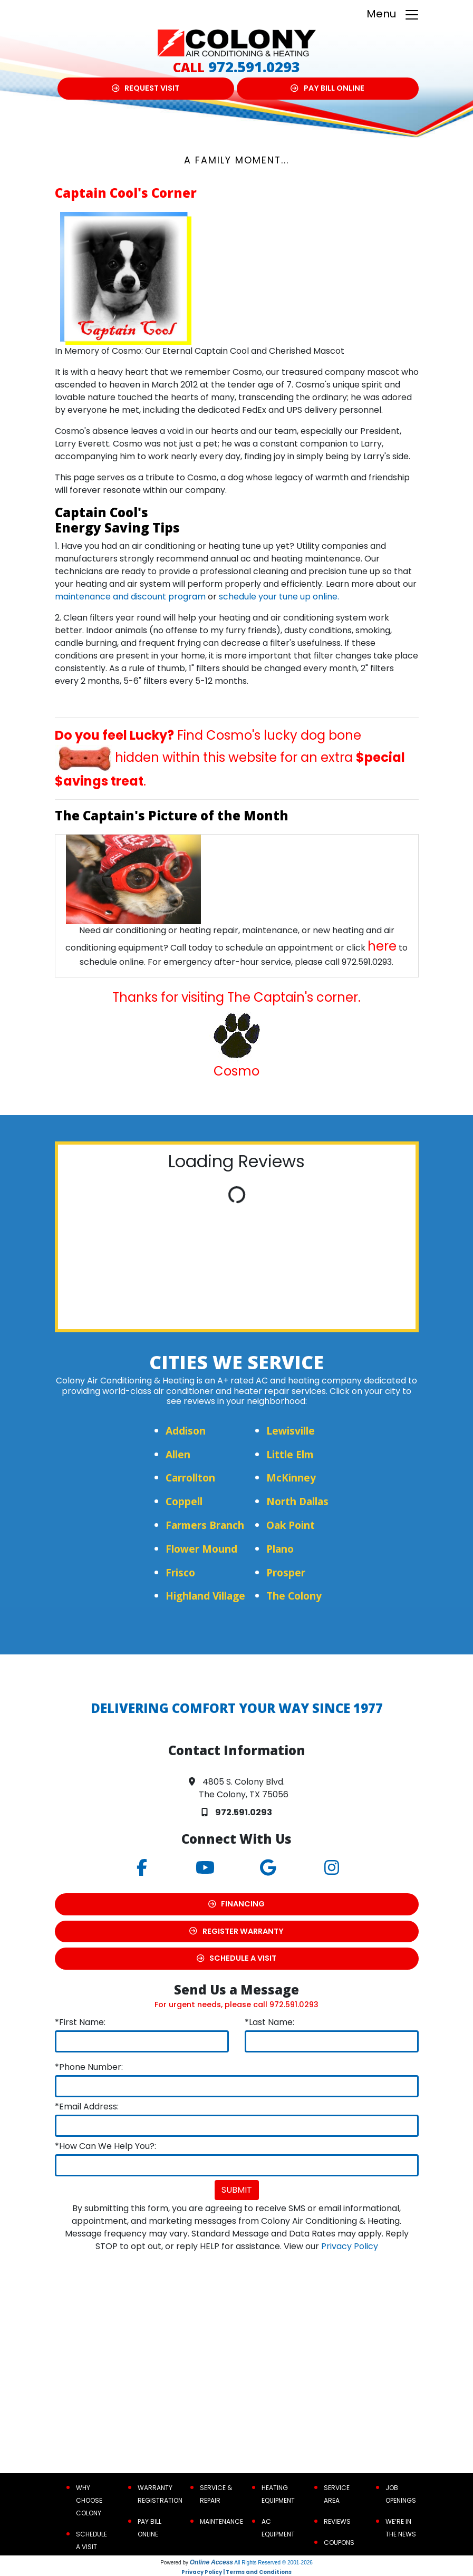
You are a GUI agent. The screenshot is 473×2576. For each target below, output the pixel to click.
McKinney (291, 1477)
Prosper (285, 1572)
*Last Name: (269, 2022)
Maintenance (221, 2521)
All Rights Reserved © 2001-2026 (273, 2562)
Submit (236, 2190)
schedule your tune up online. (279, 596)
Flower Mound (201, 1549)
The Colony (294, 1596)
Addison (186, 1430)
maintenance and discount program (130, 596)
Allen (178, 1454)
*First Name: (80, 2022)
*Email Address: (87, 2106)
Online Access (211, 2562)
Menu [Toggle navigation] (393, 14)
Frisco (180, 1572)
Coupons (339, 2542)
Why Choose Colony (89, 2500)
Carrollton (190, 1477)
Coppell (184, 1501)
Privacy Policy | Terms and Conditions (236, 2572)
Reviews (337, 2521)
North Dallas (297, 1501)
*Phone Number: (89, 2067)
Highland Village (205, 1596)
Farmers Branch (205, 1525)
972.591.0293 (254, 66)
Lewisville (290, 1430)
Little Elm (290, 1454)
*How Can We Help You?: (105, 2146)
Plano (280, 1549)
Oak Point (290, 1525)
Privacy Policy (349, 2246)
